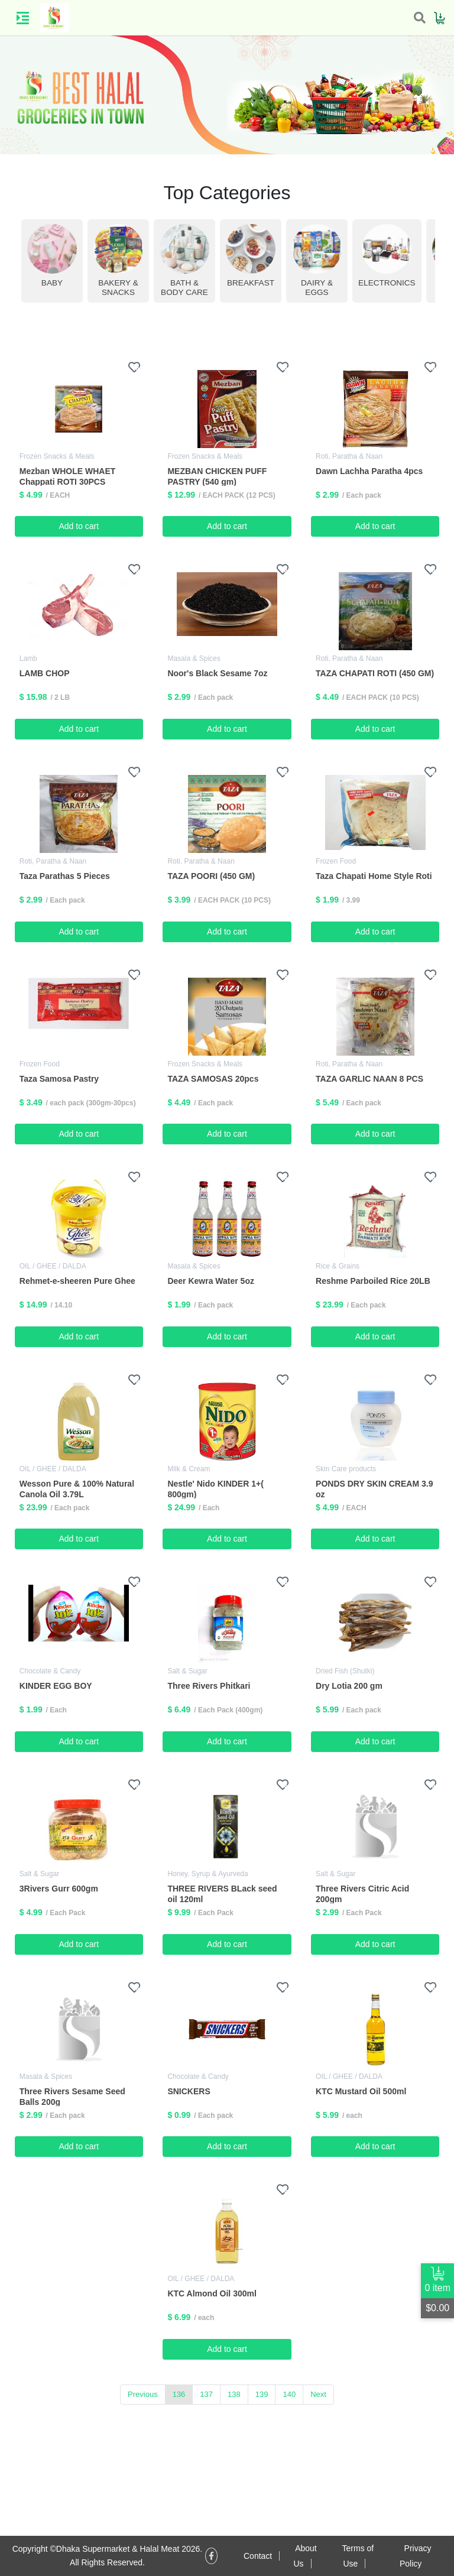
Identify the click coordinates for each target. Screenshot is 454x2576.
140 (289, 2394)
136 (179, 2394)
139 (261, 2394)
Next (318, 2394)
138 (234, 2394)
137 (206, 2394)
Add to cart (79, 526)
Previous (143, 2394)
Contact (258, 2556)
